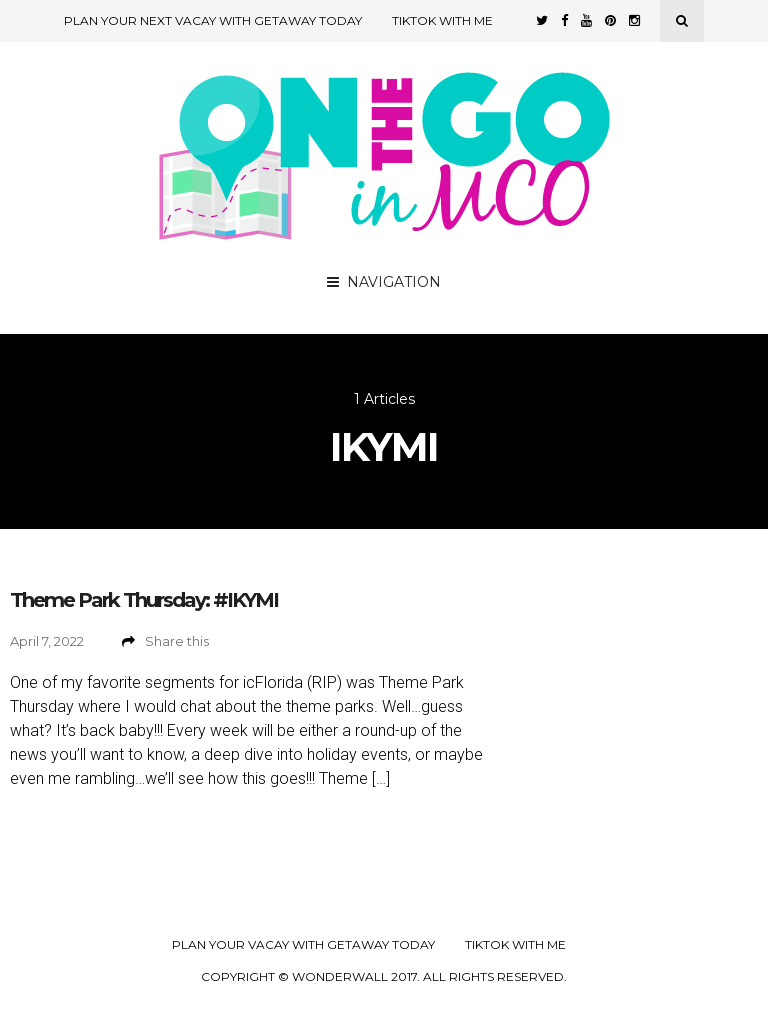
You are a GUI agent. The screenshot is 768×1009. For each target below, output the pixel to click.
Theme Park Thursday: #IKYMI (144, 600)
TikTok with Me (442, 20)
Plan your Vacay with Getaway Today (303, 945)
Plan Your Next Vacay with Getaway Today (213, 20)
